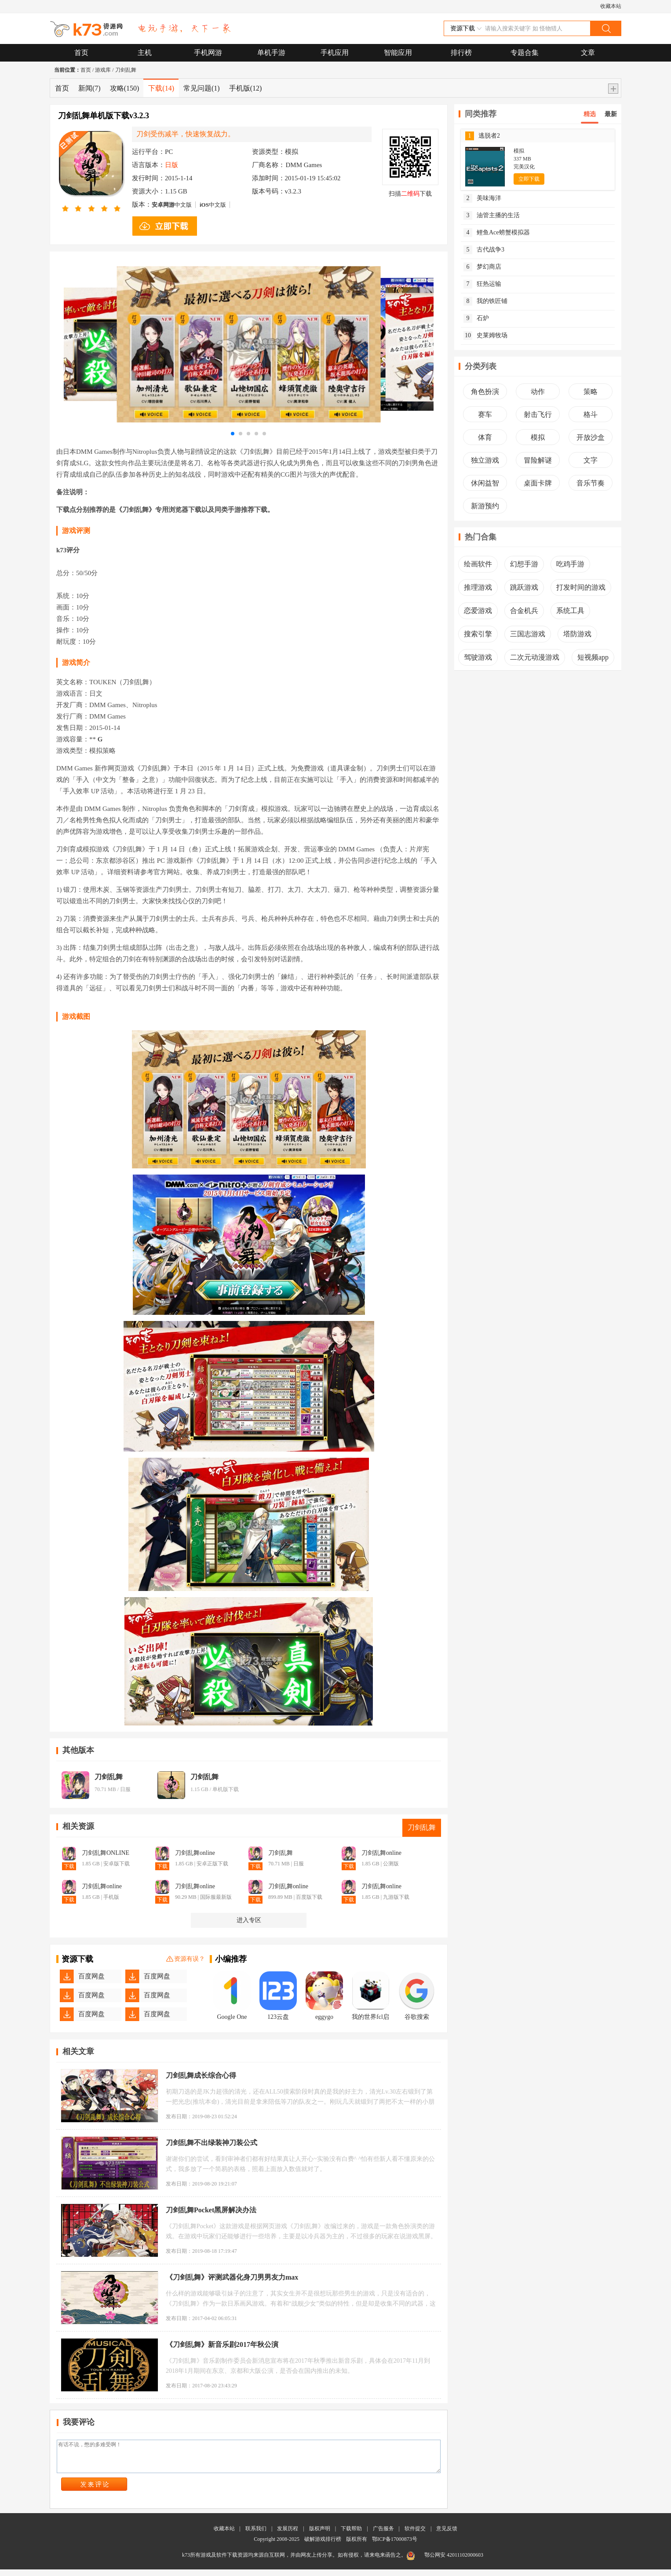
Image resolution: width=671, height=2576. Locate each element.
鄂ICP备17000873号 (394, 2546)
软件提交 (415, 2535)
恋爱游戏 (478, 610)
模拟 (538, 437)
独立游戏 (485, 460)
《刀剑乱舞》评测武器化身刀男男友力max (232, 2277)
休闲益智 (485, 483)
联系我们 (255, 2535)
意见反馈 (446, 2535)
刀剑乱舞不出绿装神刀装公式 (211, 2142)
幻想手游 (524, 564)
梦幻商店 (482, 267)
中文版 (172, 204)
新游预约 (485, 506)
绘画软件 (478, 564)
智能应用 (398, 52)
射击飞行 (538, 414)
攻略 (124, 88)
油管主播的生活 (491, 215)
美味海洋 (482, 198)
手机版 (245, 88)
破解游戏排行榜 (323, 2546)
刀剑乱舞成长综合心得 (201, 2075)
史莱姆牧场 (485, 335)
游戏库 (103, 70)
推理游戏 (478, 587)
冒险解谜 (538, 460)
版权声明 (319, 2535)
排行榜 (461, 52)
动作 (538, 391)
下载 (161, 88)
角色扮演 (485, 391)
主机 (145, 52)
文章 (588, 52)
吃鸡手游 (570, 564)
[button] (232, 433)
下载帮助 (351, 2535)
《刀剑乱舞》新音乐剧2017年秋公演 (222, 2344)
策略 (590, 391)
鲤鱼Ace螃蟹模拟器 (496, 232)
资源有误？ (185, 1959)
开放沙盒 (590, 437)
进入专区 (249, 1920)
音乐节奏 (590, 483)
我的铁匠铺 (485, 301)
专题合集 (525, 52)
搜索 (605, 28)
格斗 (590, 414)
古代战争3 (483, 249)
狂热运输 (482, 284)
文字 (590, 460)
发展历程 (287, 2535)
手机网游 (208, 52)
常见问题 (201, 88)
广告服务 (383, 2535)
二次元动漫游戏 (534, 657)
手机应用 (335, 52)
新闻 (89, 88)
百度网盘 (91, 1976)
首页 (81, 52)
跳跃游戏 (524, 587)
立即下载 (529, 179)
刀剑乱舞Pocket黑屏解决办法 (211, 2210)
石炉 (476, 318)
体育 (485, 437)
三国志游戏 (527, 634)
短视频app (593, 657)
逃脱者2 (482, 135)
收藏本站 (610, 6)
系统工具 (570, 610)
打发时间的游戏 (580, 587)
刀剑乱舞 (125, 70)
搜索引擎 (478, 634)
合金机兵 (524, 610)
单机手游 (271, 52)
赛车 (485, 414)
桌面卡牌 (538, 483)
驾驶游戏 (478, 657)
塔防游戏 (577, 634)
